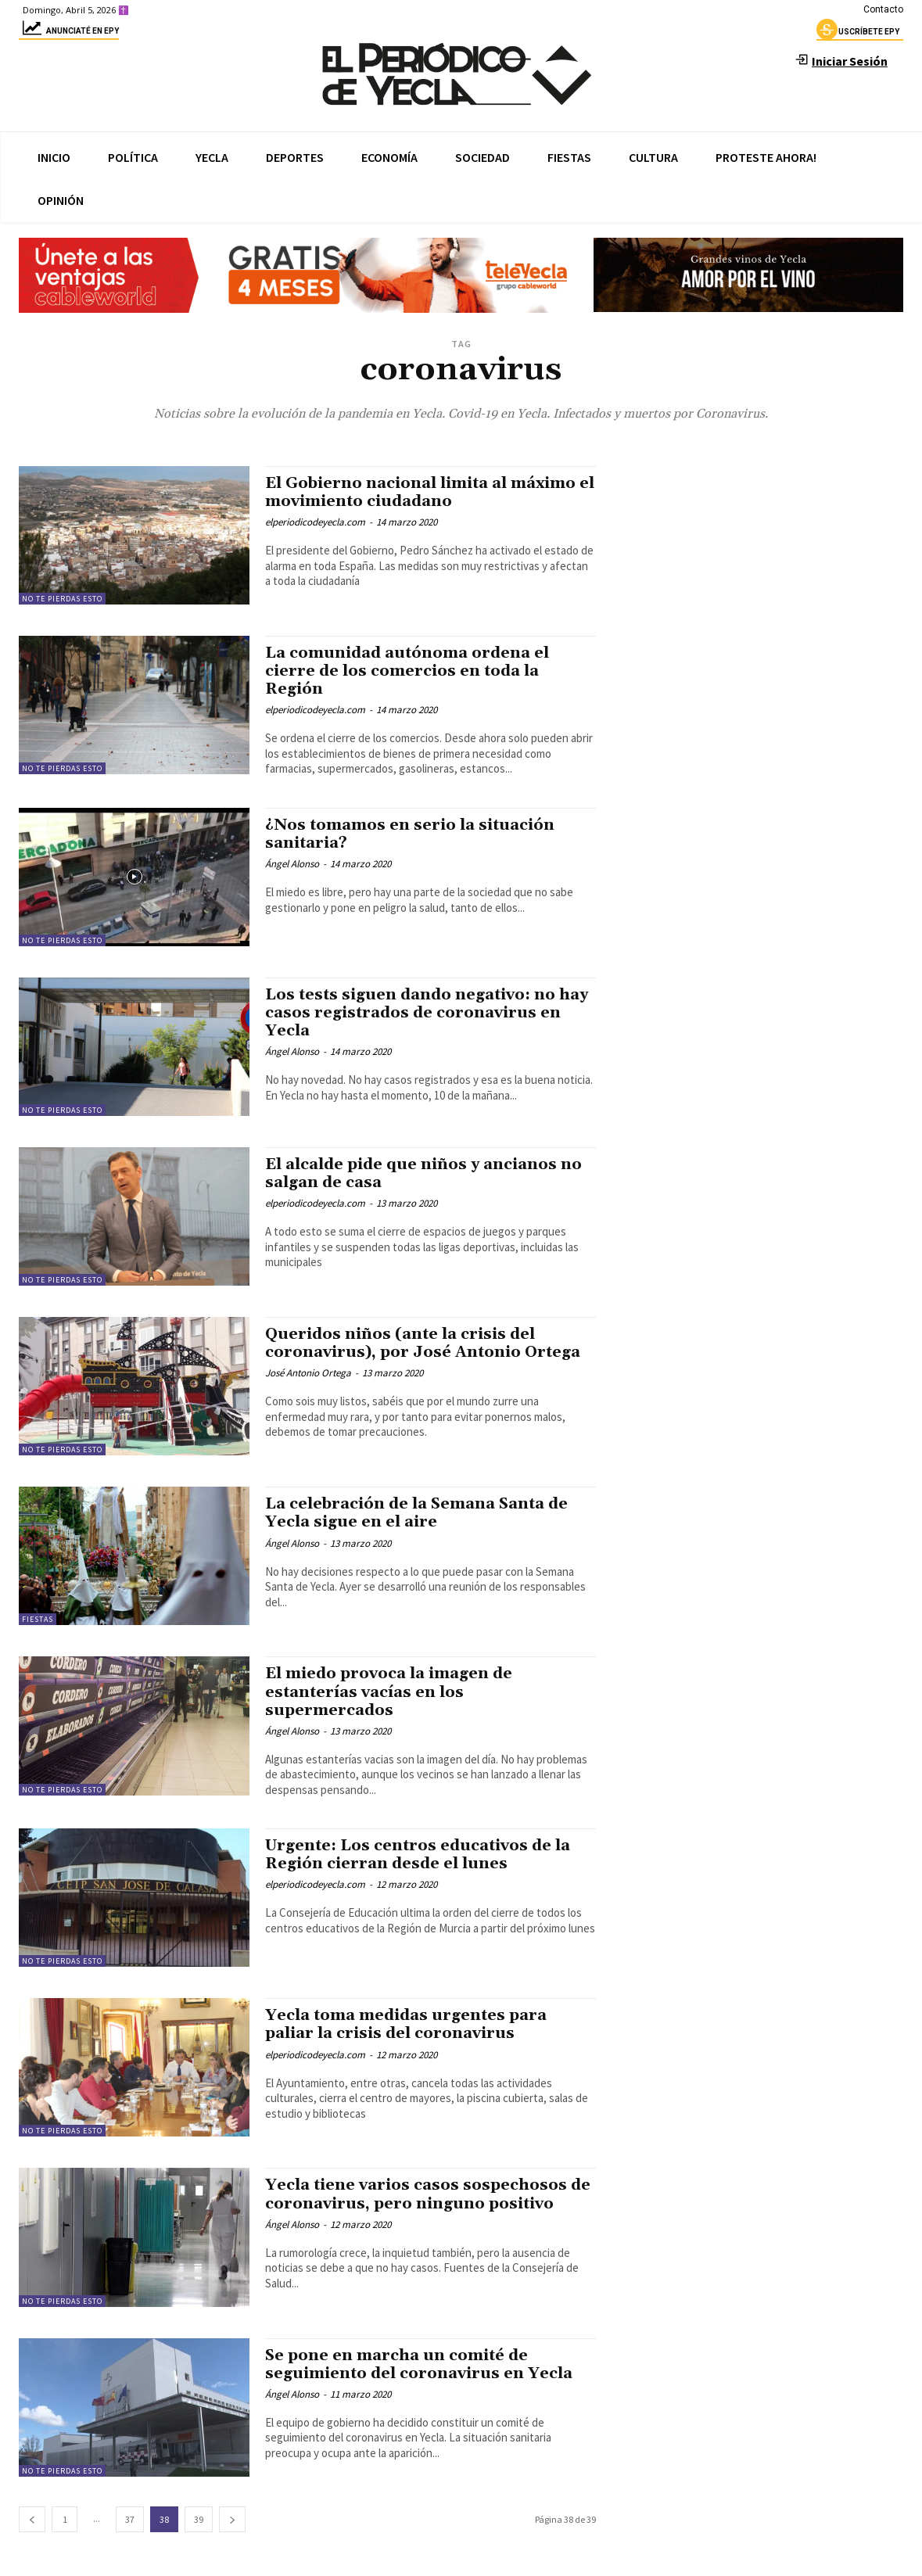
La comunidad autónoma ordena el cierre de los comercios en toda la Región (413, 671)
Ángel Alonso (292, 863)
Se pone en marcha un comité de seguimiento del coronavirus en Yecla (425, 2364)
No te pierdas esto (62, 599)
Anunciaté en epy (69, 33)
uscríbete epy (857, 33)
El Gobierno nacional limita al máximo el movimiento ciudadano (429, 492)
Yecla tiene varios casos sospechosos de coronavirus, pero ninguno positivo (427, 2194)
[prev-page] (32, 2519)
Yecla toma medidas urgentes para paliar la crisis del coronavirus (412, 2024)
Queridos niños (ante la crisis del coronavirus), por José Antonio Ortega (429, 1343)
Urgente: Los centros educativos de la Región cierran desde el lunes (424, 1854)
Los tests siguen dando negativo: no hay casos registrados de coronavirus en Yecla (423, 1013)
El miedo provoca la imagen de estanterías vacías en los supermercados (395, 1691)
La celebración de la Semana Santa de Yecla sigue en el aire (425, 1513)
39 (198, 2519)
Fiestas (37, 1619)
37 (130, 2519)
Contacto (883, 9)
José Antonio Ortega (308, 1372)
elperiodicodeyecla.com (315, 522)
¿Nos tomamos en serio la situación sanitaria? (415, 834)
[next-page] (232, 2519)
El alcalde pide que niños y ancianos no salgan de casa (418, 1173)
